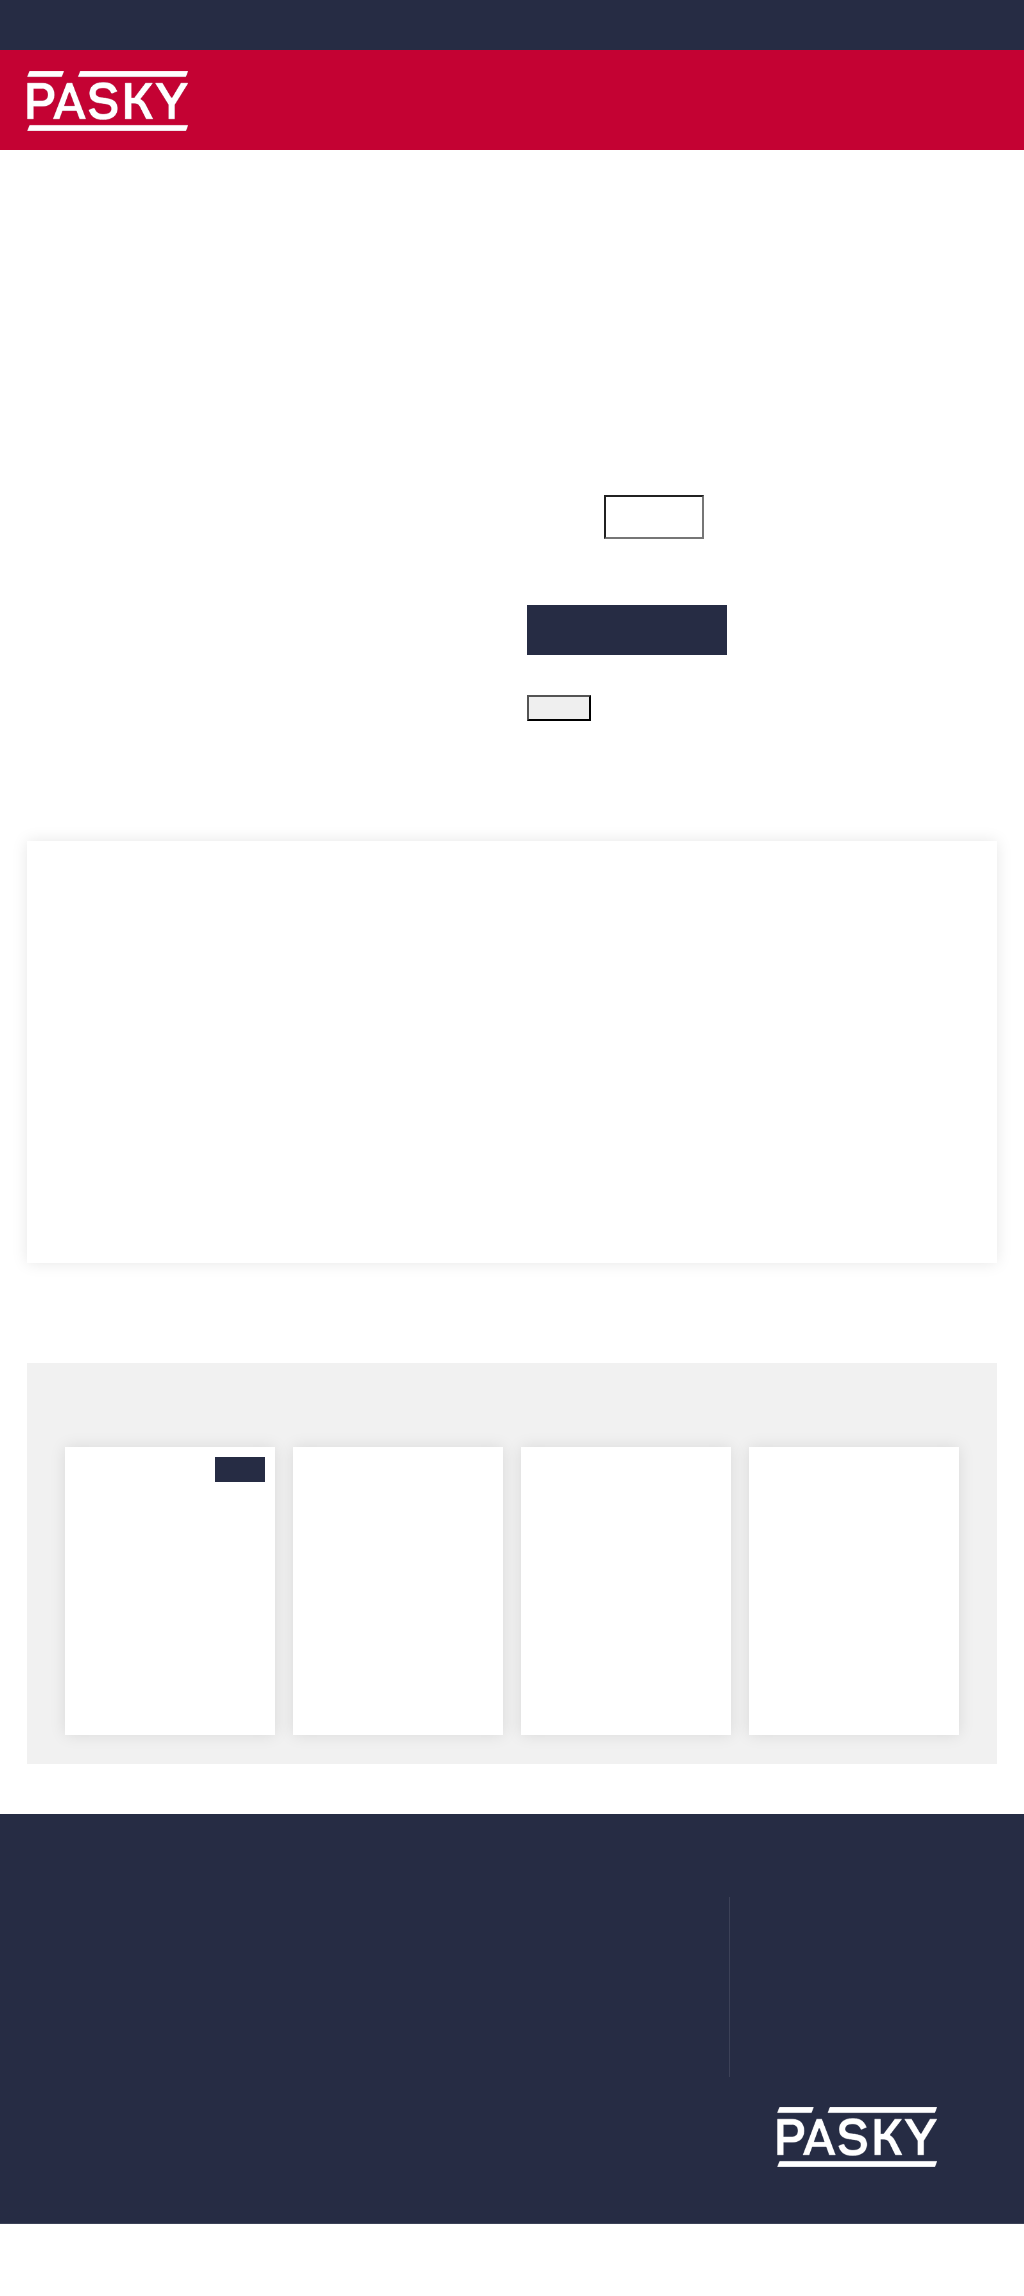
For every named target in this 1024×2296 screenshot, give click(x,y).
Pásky (298, 1910)
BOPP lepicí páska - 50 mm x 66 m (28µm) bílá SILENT (626, 1628)
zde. (421, 2223)
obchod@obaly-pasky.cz (112, 24)
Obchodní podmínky (598, 1940)
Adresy (51, 1970)
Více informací (101, 2247)
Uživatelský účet (84, 1910)
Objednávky (68, 1940)
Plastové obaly (328, 1940)
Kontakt (555, 2060)
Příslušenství (321, 2030)
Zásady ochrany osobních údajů (636, 1970)
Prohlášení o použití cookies (623, 2000)
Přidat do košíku (627, 650)
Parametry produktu (232, 785)
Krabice (302, 2000)
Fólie (293, 1970)
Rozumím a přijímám (869, 2188)
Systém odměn (581, 2030)
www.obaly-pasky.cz (880, 2064)
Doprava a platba (585, 1910)
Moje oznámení (81, 2000)
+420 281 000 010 (524, 24)
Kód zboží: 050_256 (597, 295)
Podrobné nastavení (663, 2188)
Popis (56, 785)
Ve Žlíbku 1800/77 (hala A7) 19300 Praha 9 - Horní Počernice (898, 1928)
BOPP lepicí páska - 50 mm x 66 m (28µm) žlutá (398, 1628)
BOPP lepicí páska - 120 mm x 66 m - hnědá (170, 1628)
